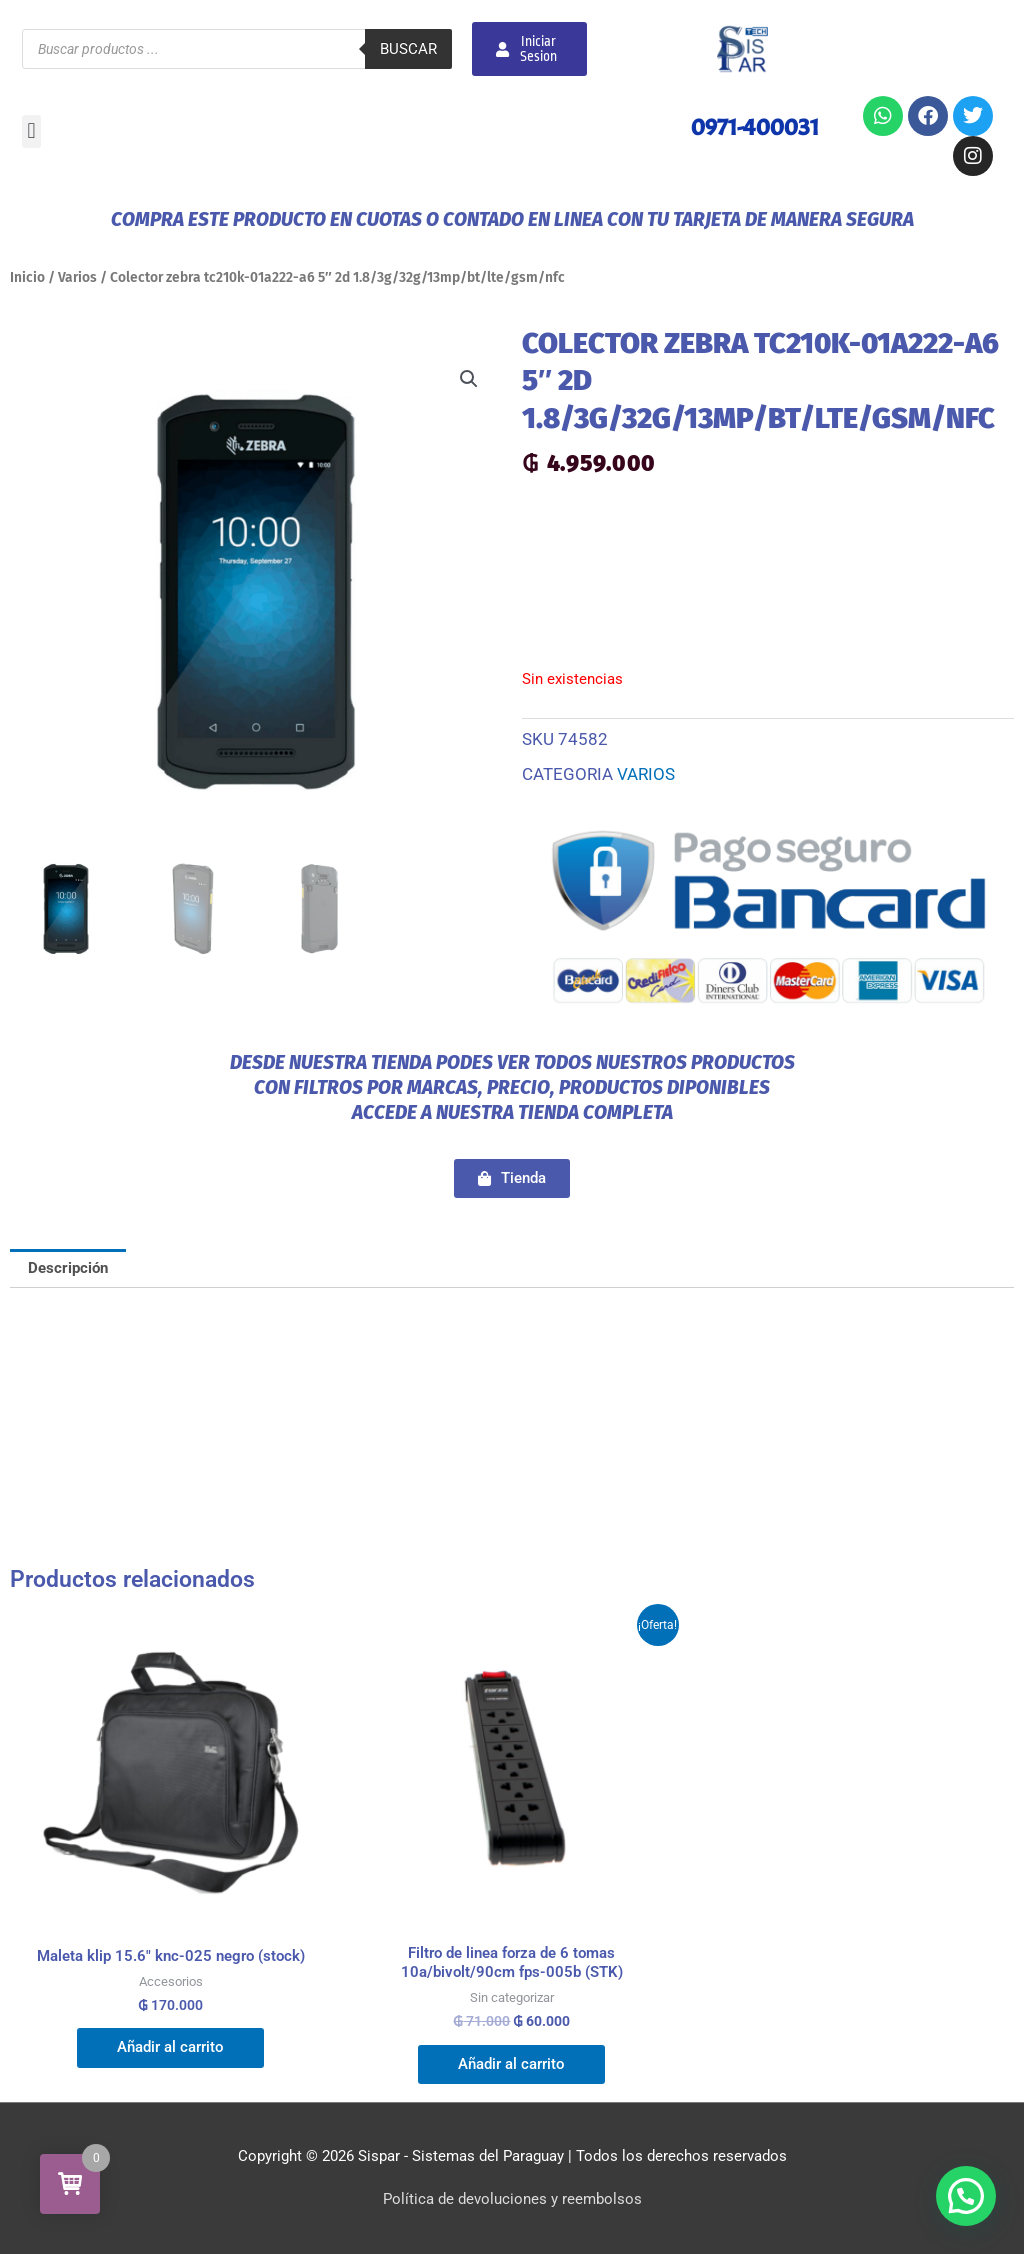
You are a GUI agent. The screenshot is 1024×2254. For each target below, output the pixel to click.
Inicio (27, 277)
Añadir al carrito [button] (170, 2047)
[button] (31, 131)
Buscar (408, 49)
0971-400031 (755, 127)
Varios (77, 277)
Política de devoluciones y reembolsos (512, 2199)
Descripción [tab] (68, 1268)
